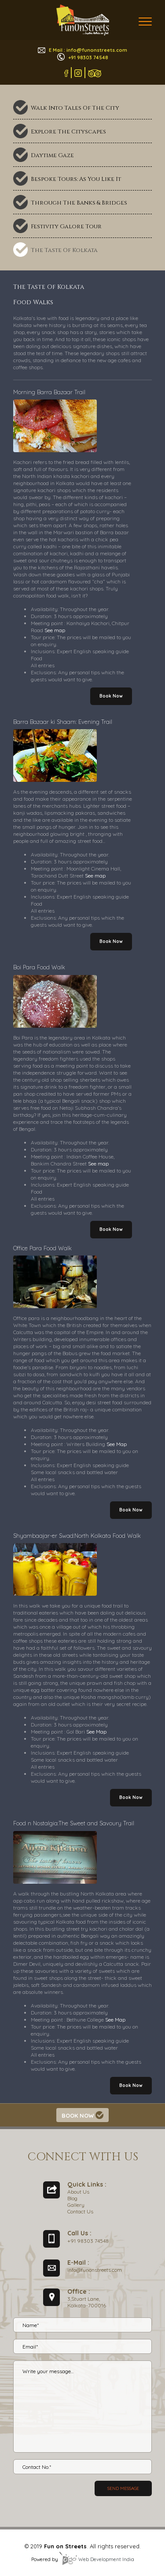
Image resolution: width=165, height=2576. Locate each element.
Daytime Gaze (52, 155)
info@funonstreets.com (94, 2270)
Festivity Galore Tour (66, 226)
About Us (78, 2191)
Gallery (75, 2205)
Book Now (111, 696)
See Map (116, 1444)
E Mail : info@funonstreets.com (82, 50)
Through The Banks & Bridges (79, 203)
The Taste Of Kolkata (64, 250)
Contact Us (80, 2211)
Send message (123, 2488)
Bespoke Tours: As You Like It (76, 179)
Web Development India (96, 2559)
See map (54, 630)
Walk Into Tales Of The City (75, 108)
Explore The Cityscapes (68, 132)
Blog (72, 2198)
